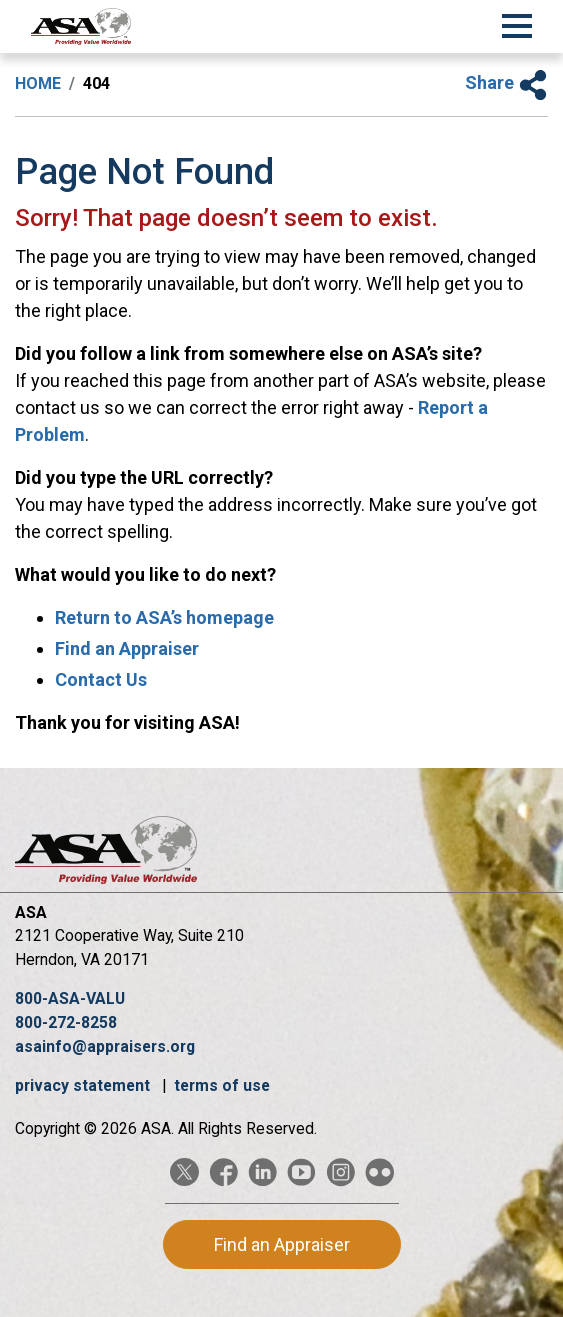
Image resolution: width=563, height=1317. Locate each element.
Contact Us (101, 679)
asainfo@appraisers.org (105, 1046)
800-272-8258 (66, 1022)
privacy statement (84, 1085)
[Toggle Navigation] (517, 23)
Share (506, 82)
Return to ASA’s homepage (164, 617)
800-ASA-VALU (70, 998)
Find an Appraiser (127, 648)
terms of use (222, 1085)
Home (38, 83)
